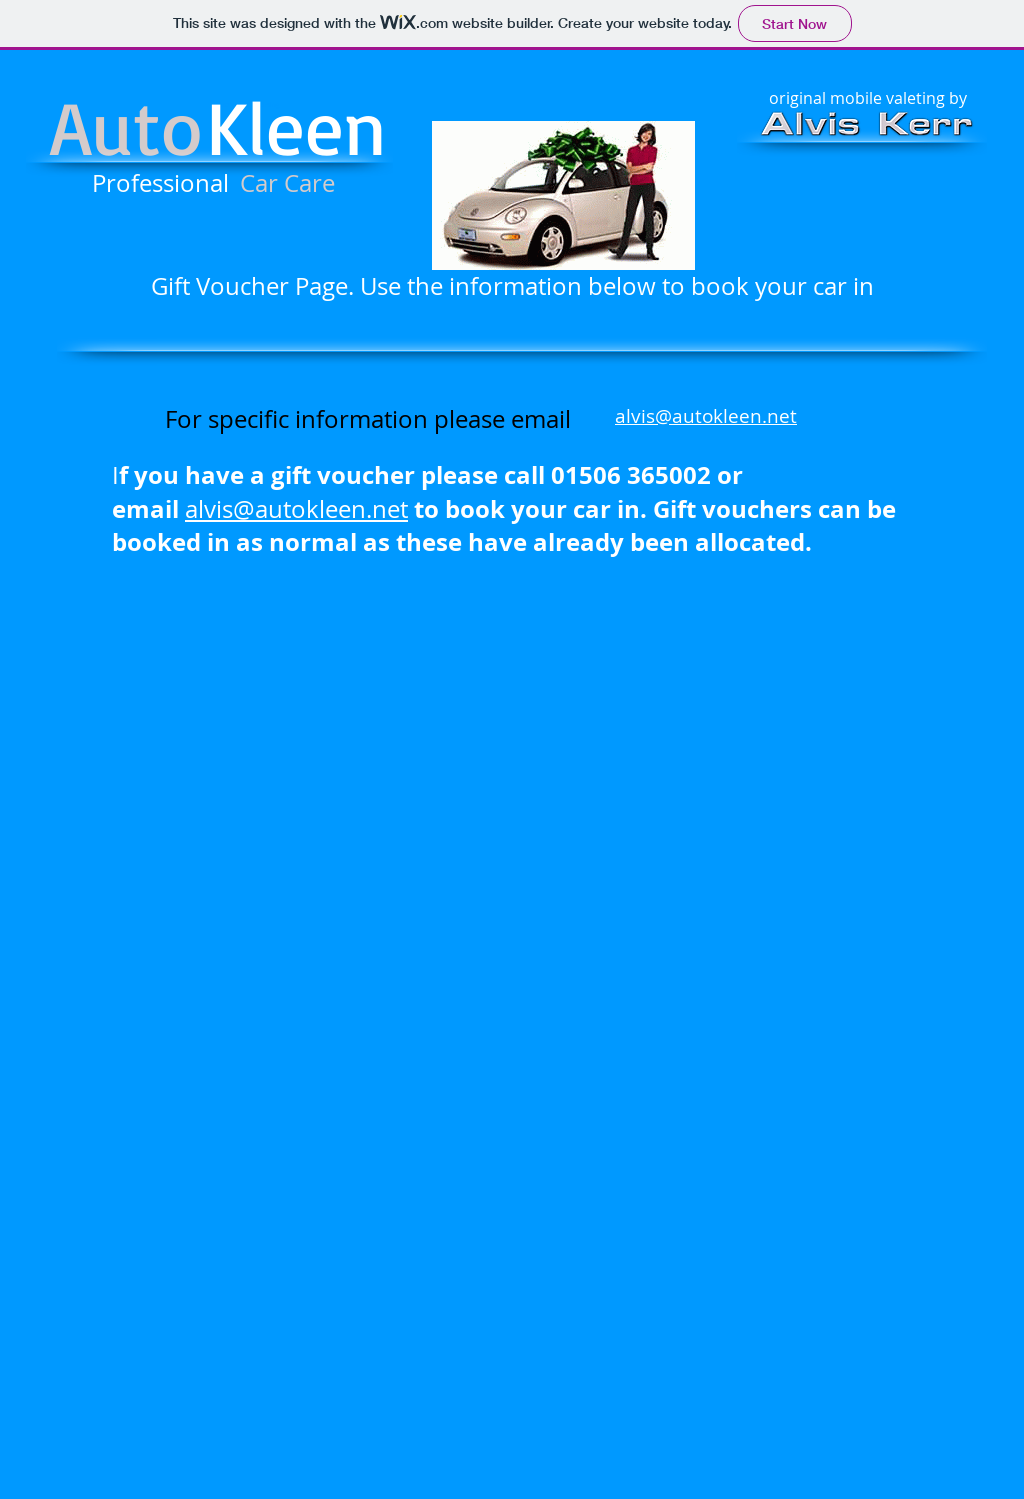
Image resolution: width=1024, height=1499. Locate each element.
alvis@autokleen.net (706, 416)
